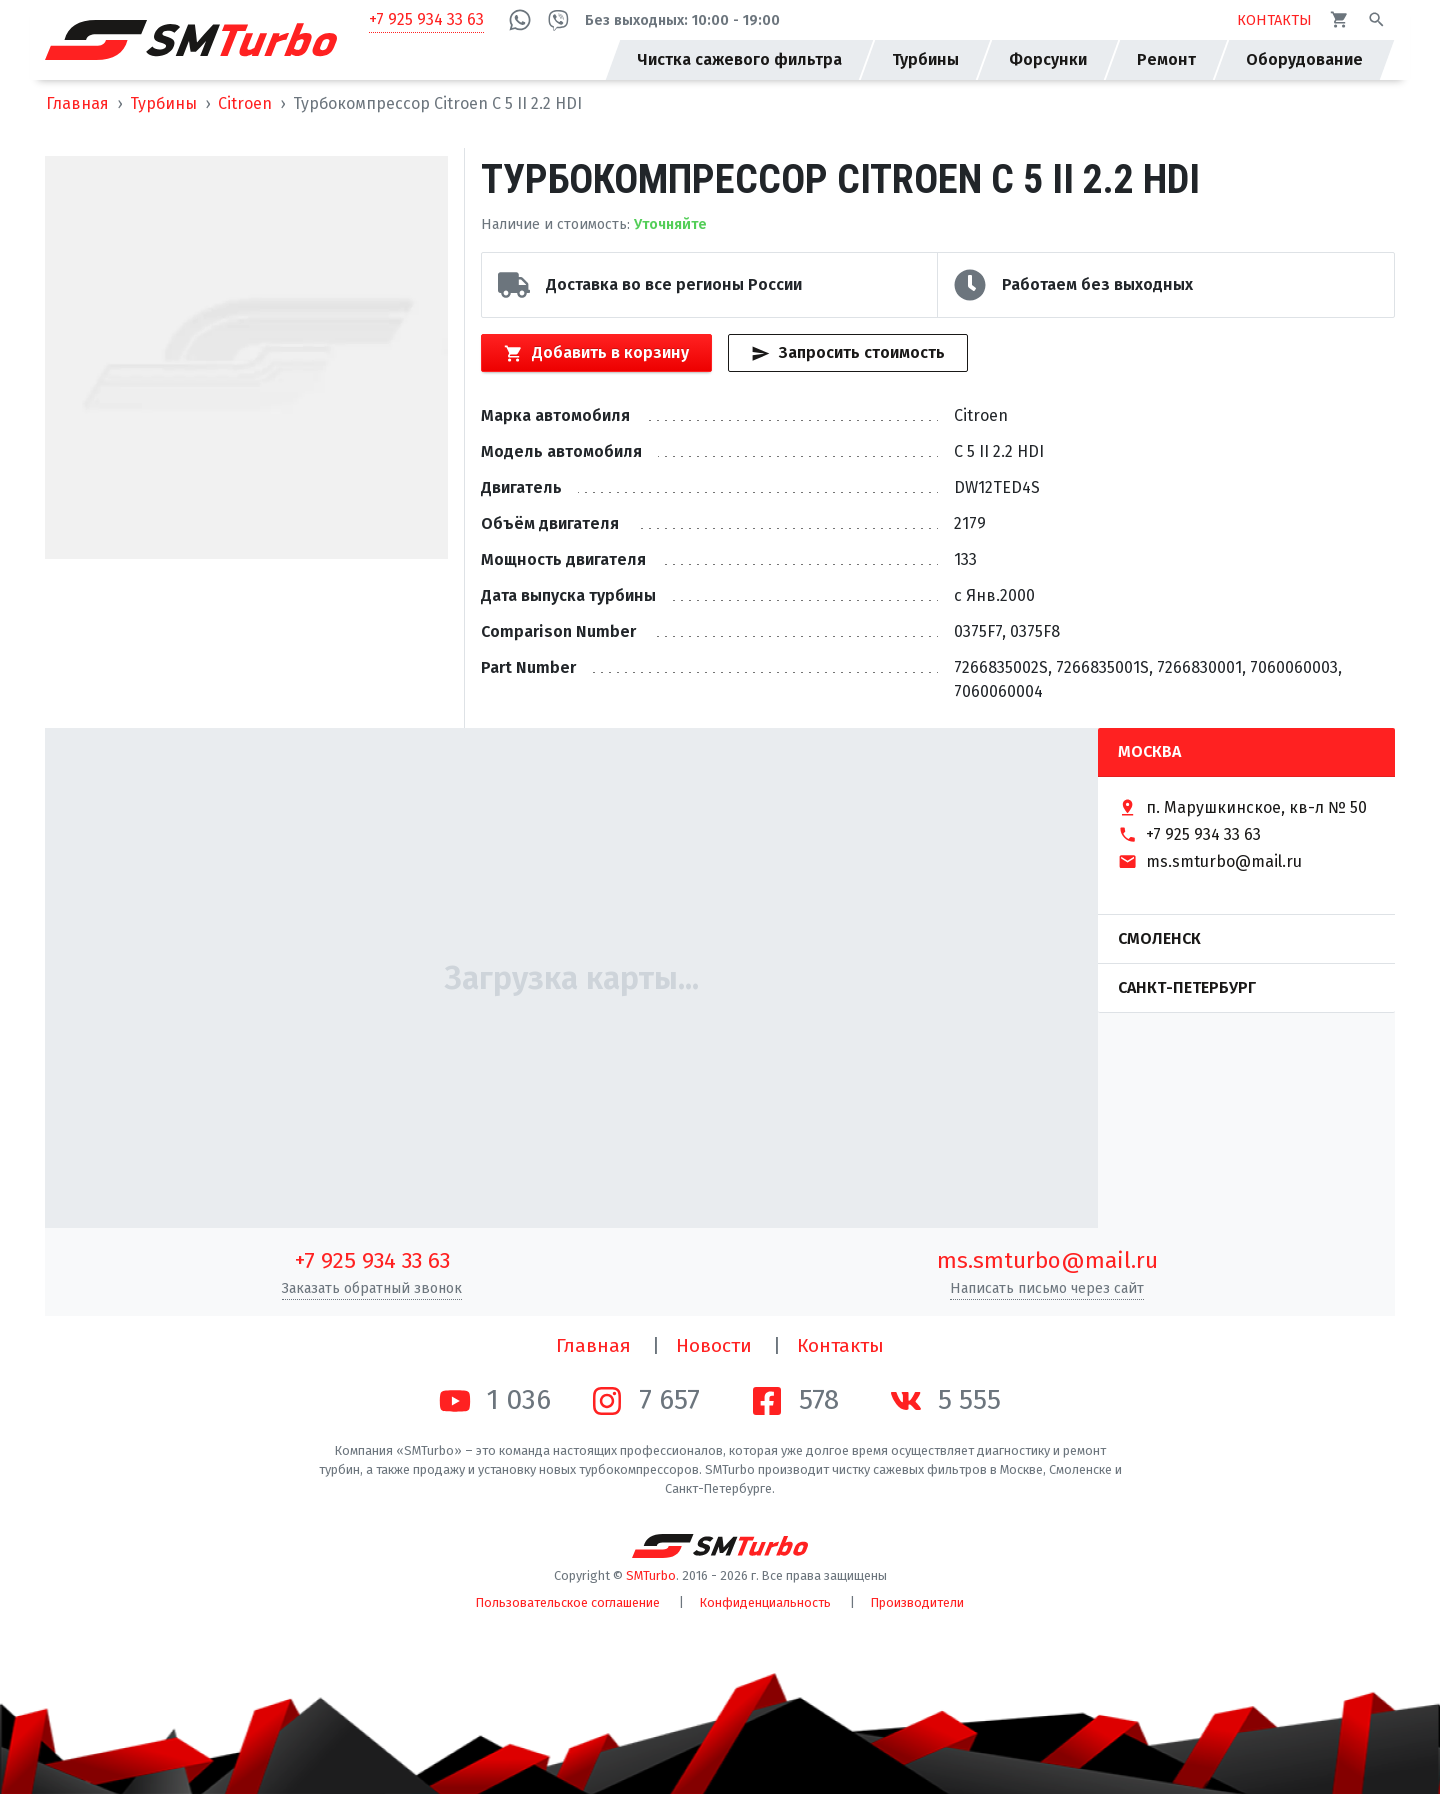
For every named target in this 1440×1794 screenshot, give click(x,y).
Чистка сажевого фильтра (739, 59)
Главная (77, 103)
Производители (917, 1602)
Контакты (840, 1345)
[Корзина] (1339, 19)
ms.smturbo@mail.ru (1047, 1260)
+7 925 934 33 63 (426, 19)
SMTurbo (651, 1575)
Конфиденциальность (765, 1602)
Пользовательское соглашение (568, 1602)
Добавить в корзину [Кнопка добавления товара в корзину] (596, 353)
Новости (714, 1345)
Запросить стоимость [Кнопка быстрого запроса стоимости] (847, 353)
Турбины (163, 103)
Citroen (245, 103)
